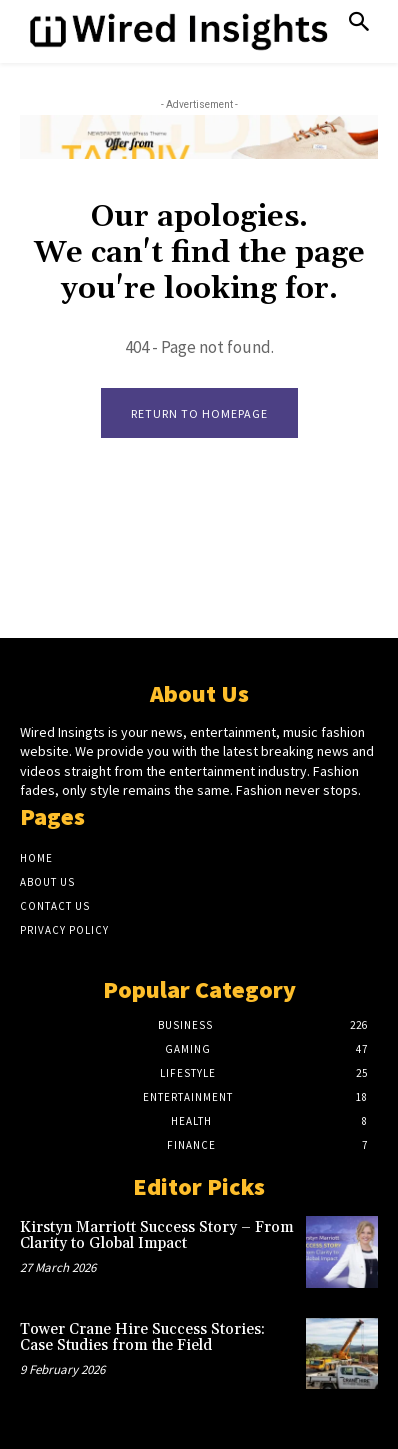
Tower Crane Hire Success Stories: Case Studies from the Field (142, 1338)
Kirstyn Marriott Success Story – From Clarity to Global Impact (157, 1236)
